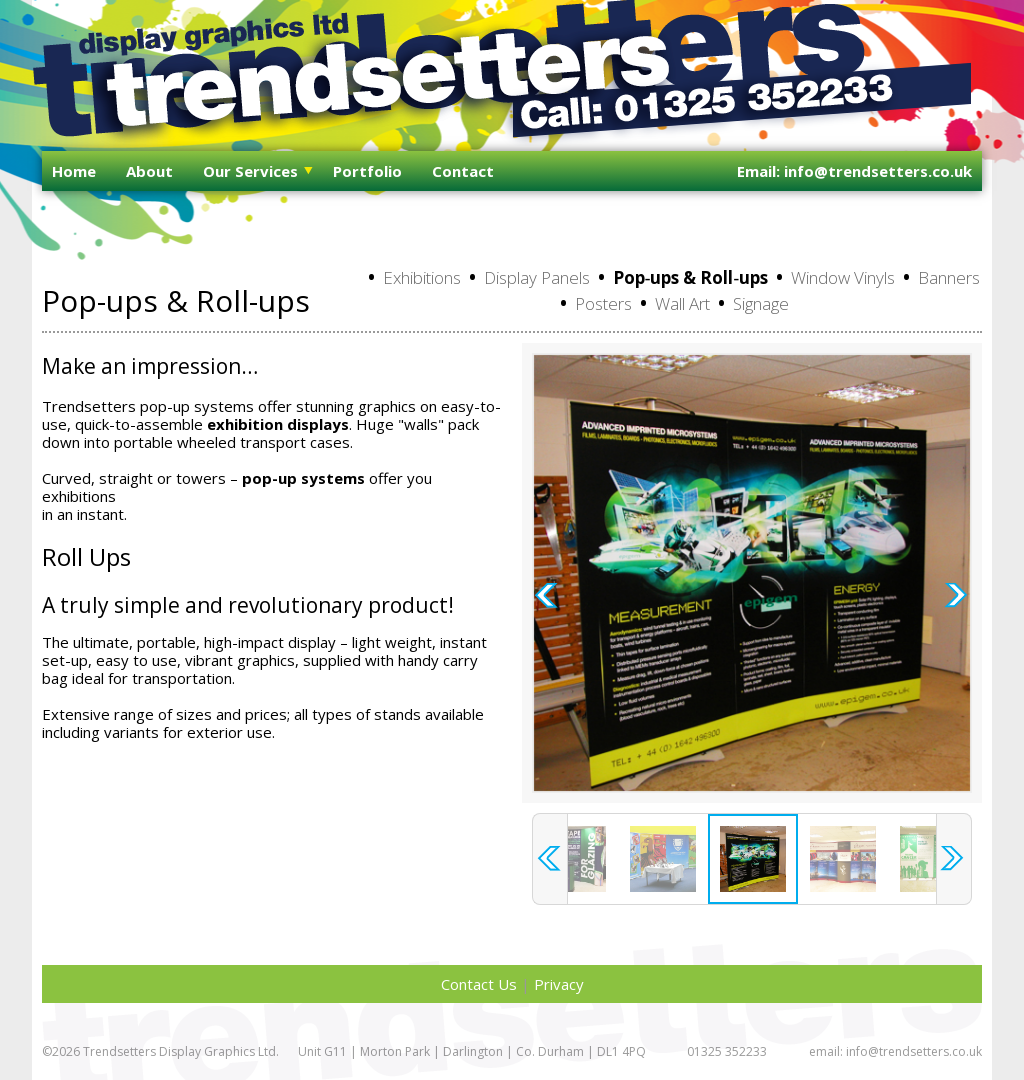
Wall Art (682, 303)
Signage (761, 303)
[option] (752, 573)
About (149, 171)
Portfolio (367, 171)
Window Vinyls (843, 277)
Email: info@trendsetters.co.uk (854, 171)
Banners (949, 277)
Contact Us (479, 984)
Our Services (250, 171)
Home (74, 171)
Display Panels (537, 277)
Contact (463, 171)
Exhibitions (422, 277)
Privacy (559, 984)
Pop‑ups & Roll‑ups (690, 277)
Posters (603, 303)
